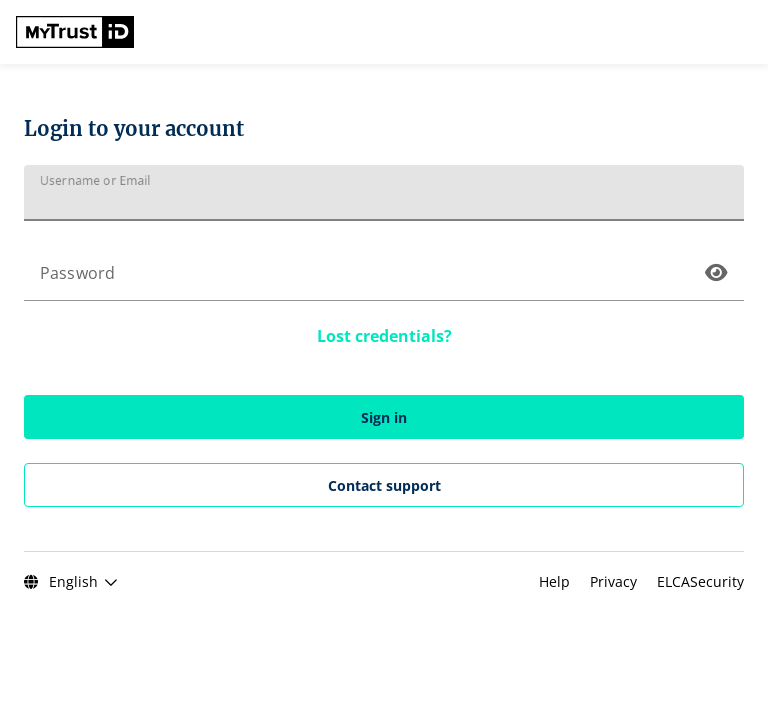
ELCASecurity (700, 581)
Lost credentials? (384, 336)
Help (556, 581)
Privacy (615, 581)
